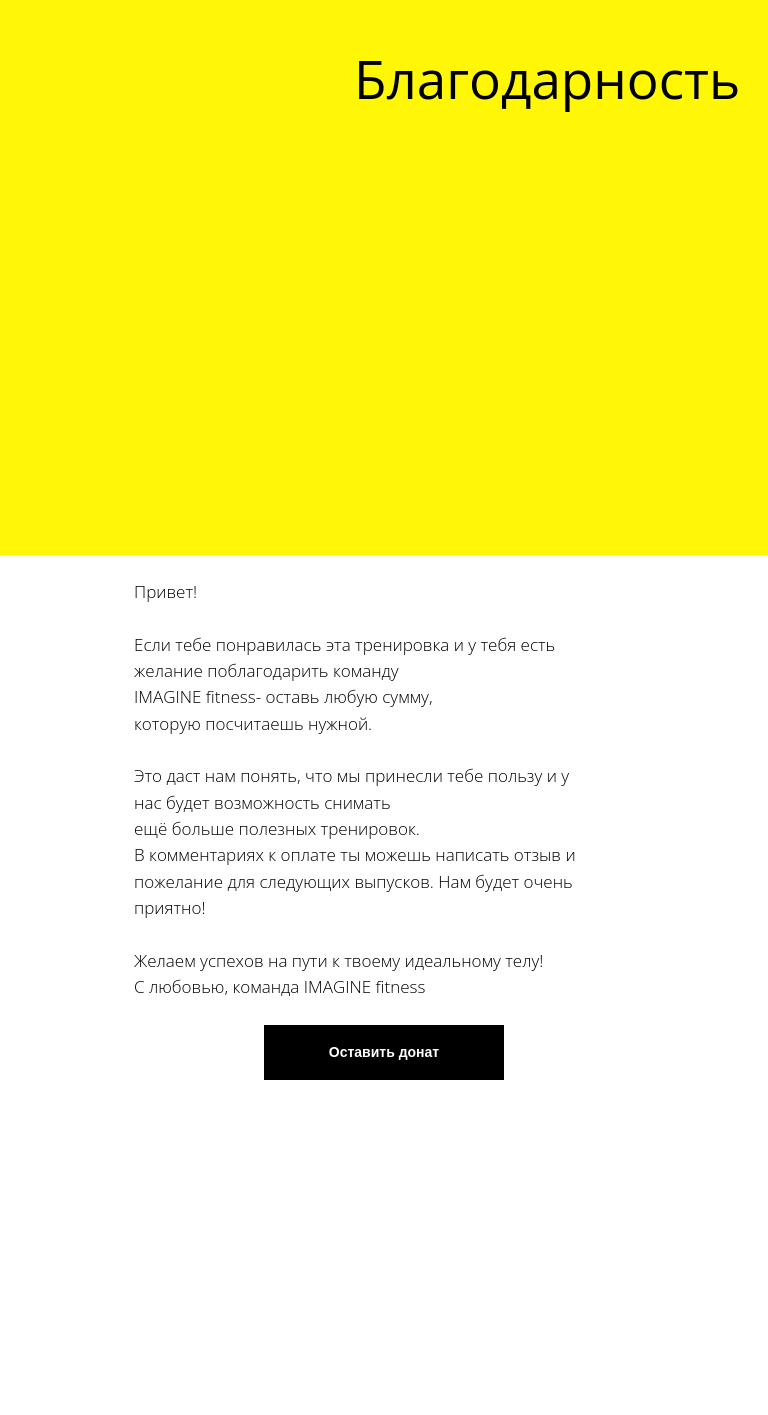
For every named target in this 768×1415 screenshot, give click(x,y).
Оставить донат (384, 1052)
